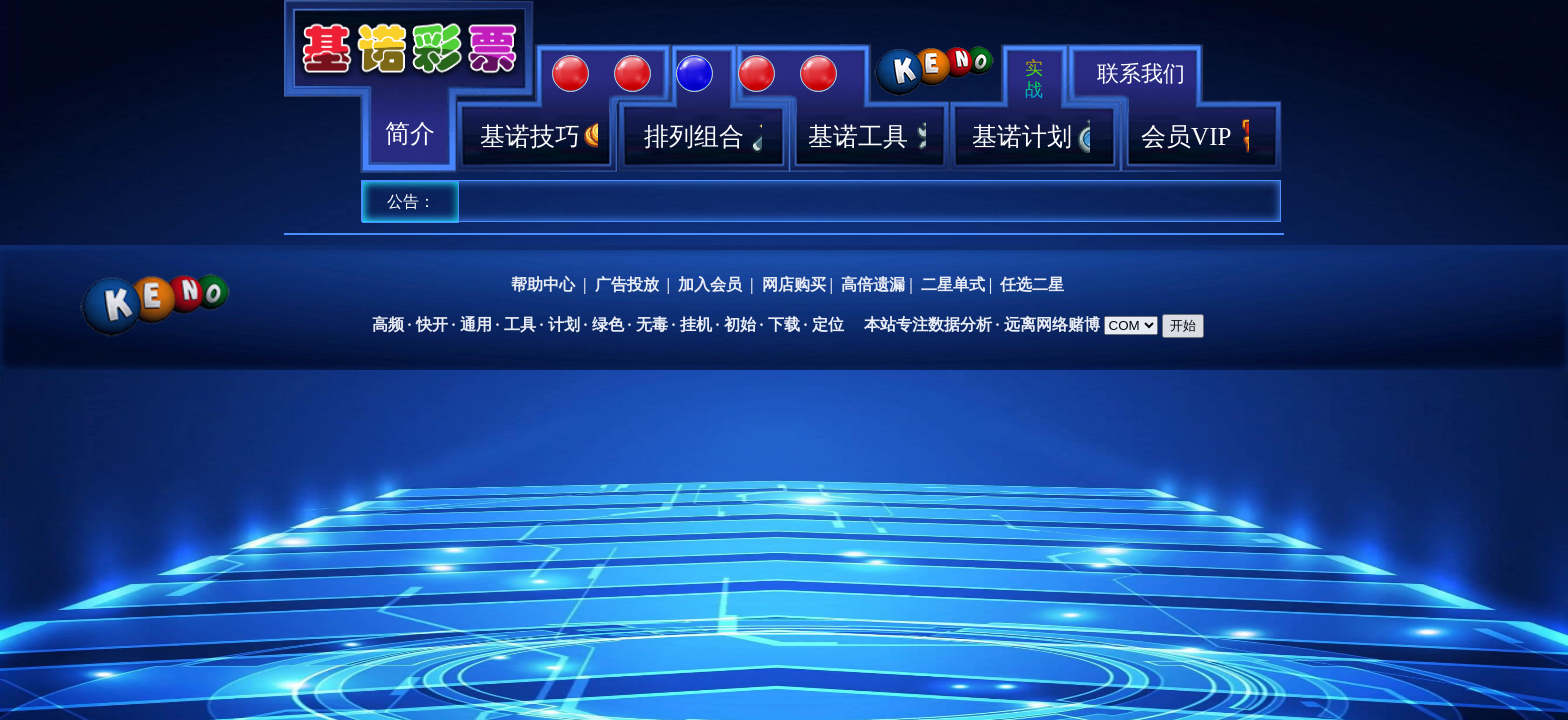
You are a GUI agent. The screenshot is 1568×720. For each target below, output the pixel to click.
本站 (880, 324)
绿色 (608, 324)
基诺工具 (867, 136)
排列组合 (703, 136)
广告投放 (627, 284)
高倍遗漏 (873, 284)
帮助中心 (543, 284)
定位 (828, 324)
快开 (432, 324)
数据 (944, 324)
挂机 (696, 324)
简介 (410, 133)
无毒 (652, 324)
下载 (784, 324)
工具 (520, 324)
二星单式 (953, 284)
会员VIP (1195, 136)
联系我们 (1141, 73)
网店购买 (794, 284)
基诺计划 (1031, 136)
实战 (1034, 79)
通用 (476, 324)
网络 (1052, 324)
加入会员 (710, 284)
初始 (740, 324)
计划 (564, 324)
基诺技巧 (539, 136)
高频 (388, 324)
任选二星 (1032, 284)
